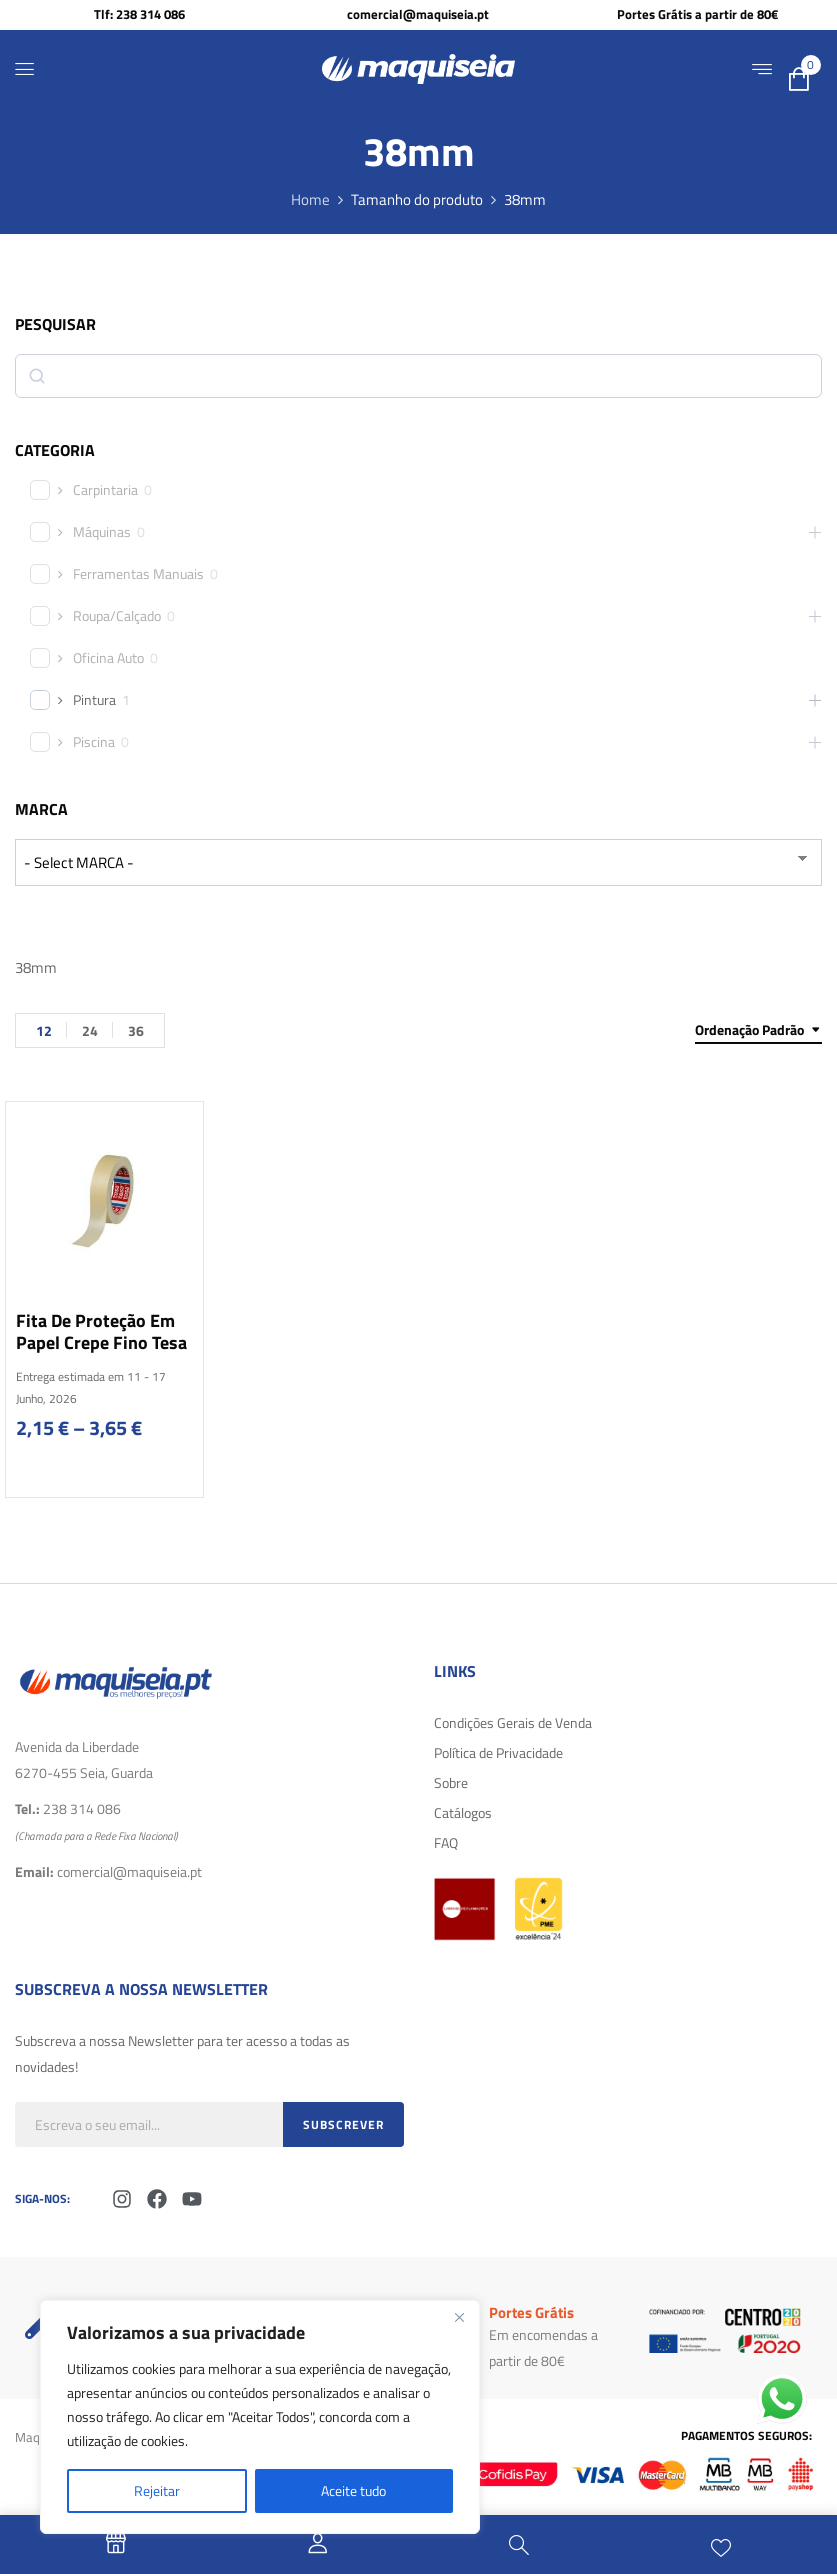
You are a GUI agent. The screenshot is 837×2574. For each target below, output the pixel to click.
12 (44, 1030)
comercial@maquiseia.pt (418, 14)
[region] (260, 2417)
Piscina (94, 742)
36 (136, 1030)
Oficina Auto (108, 658)
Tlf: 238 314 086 (139, 14)
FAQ (446, 1842)
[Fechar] (459, 2317)
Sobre (451, 1782)
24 (90, 1030)
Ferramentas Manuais (138, 574)
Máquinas (102, 532)
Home (310, 199)
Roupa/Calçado (117, 616)
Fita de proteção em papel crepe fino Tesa (101, 1331)
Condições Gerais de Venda (513, 1722)
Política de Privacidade (498, 1752)
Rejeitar (157, 2490)
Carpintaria (105, 490)
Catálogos (463, 1812)
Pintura (94, 700)
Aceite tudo (353, 2490)
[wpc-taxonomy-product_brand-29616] (418, 862)
